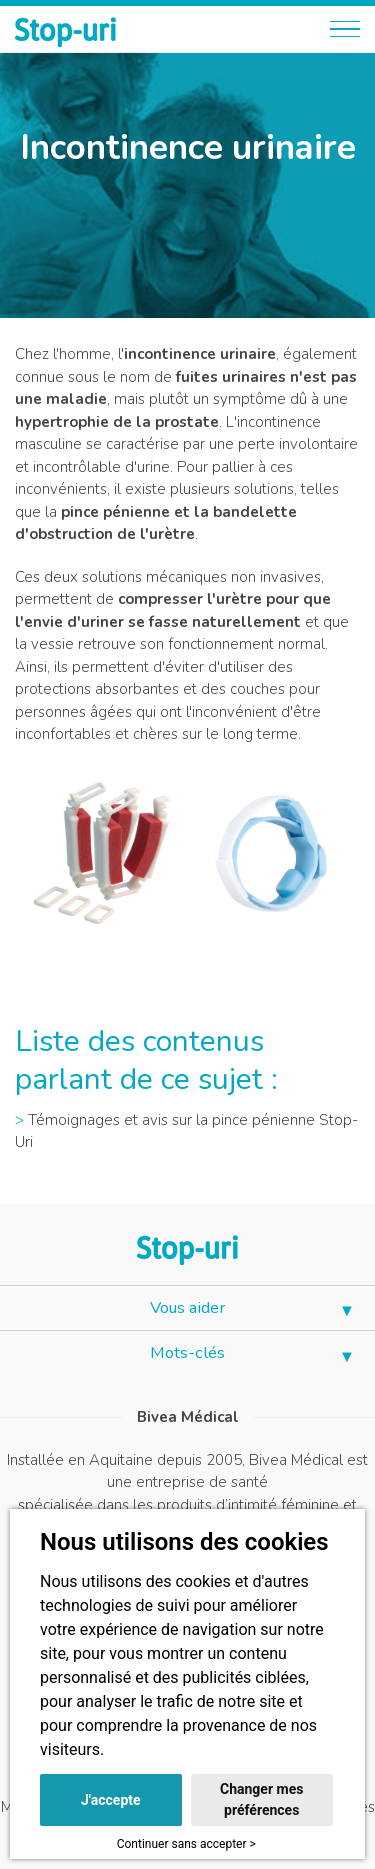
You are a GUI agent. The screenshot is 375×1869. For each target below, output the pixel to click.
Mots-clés (187, 1352)
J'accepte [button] (111, 1800)
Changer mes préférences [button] (261, 1799)
